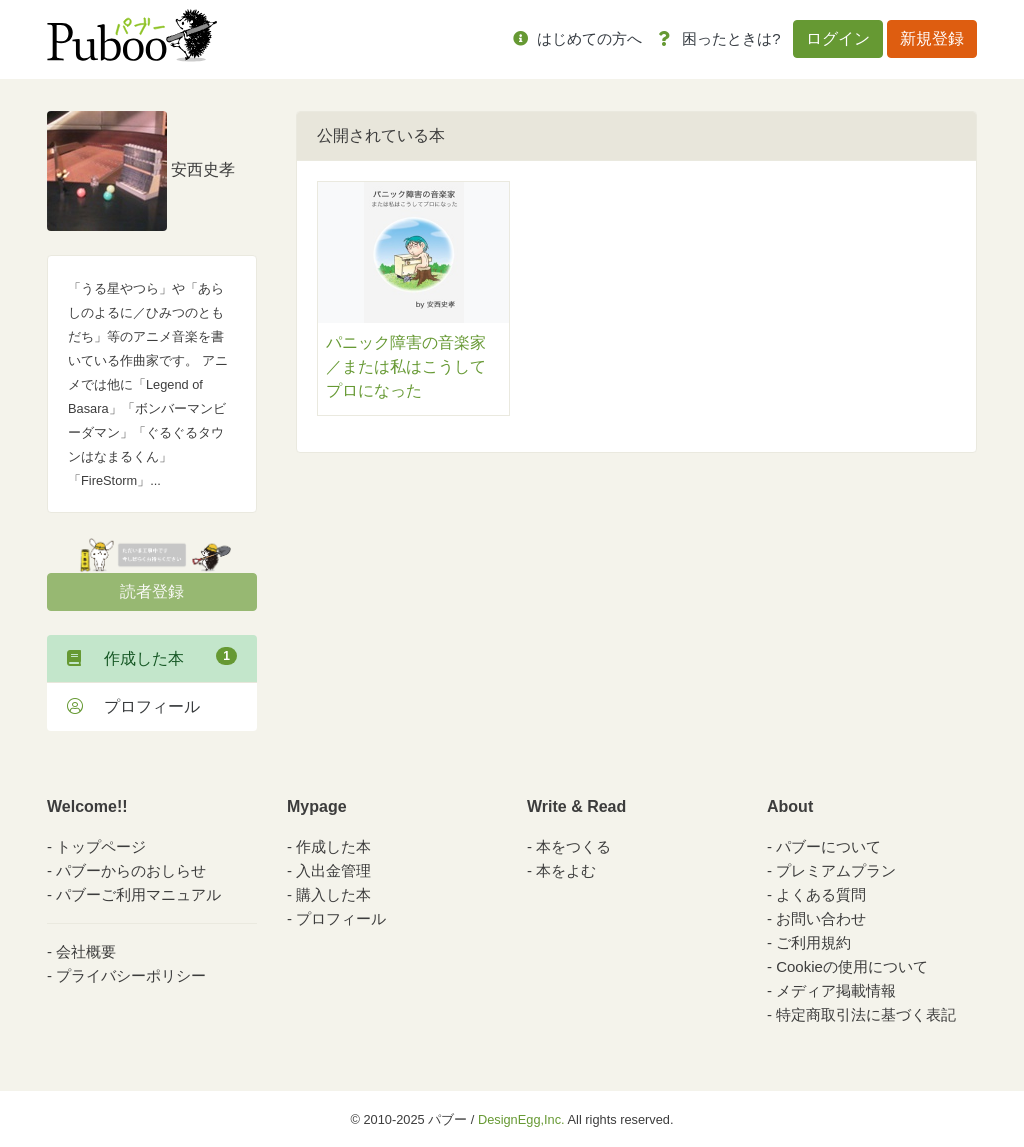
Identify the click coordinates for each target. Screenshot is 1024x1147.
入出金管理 (333, 870)
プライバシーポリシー (131, 975)
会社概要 (86, 951)
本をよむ (566, 870)
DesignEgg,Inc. (521, 1119)
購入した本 (333, 894)
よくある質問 (821, 894)
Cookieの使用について (852, 966)
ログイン (838, 38)
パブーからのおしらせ (131, 870)
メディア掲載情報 (836, 990)
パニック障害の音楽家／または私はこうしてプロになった (406, 366)
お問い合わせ (821, 918)
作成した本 (152, 657)
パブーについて (828, 846)
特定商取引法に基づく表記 (866, 1014)
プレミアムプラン (836, 870)
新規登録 (932, 38)
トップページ (101, 846)
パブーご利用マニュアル (138, 894)
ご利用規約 (813, 942)
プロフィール (133, 706)
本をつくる (573, 846)
